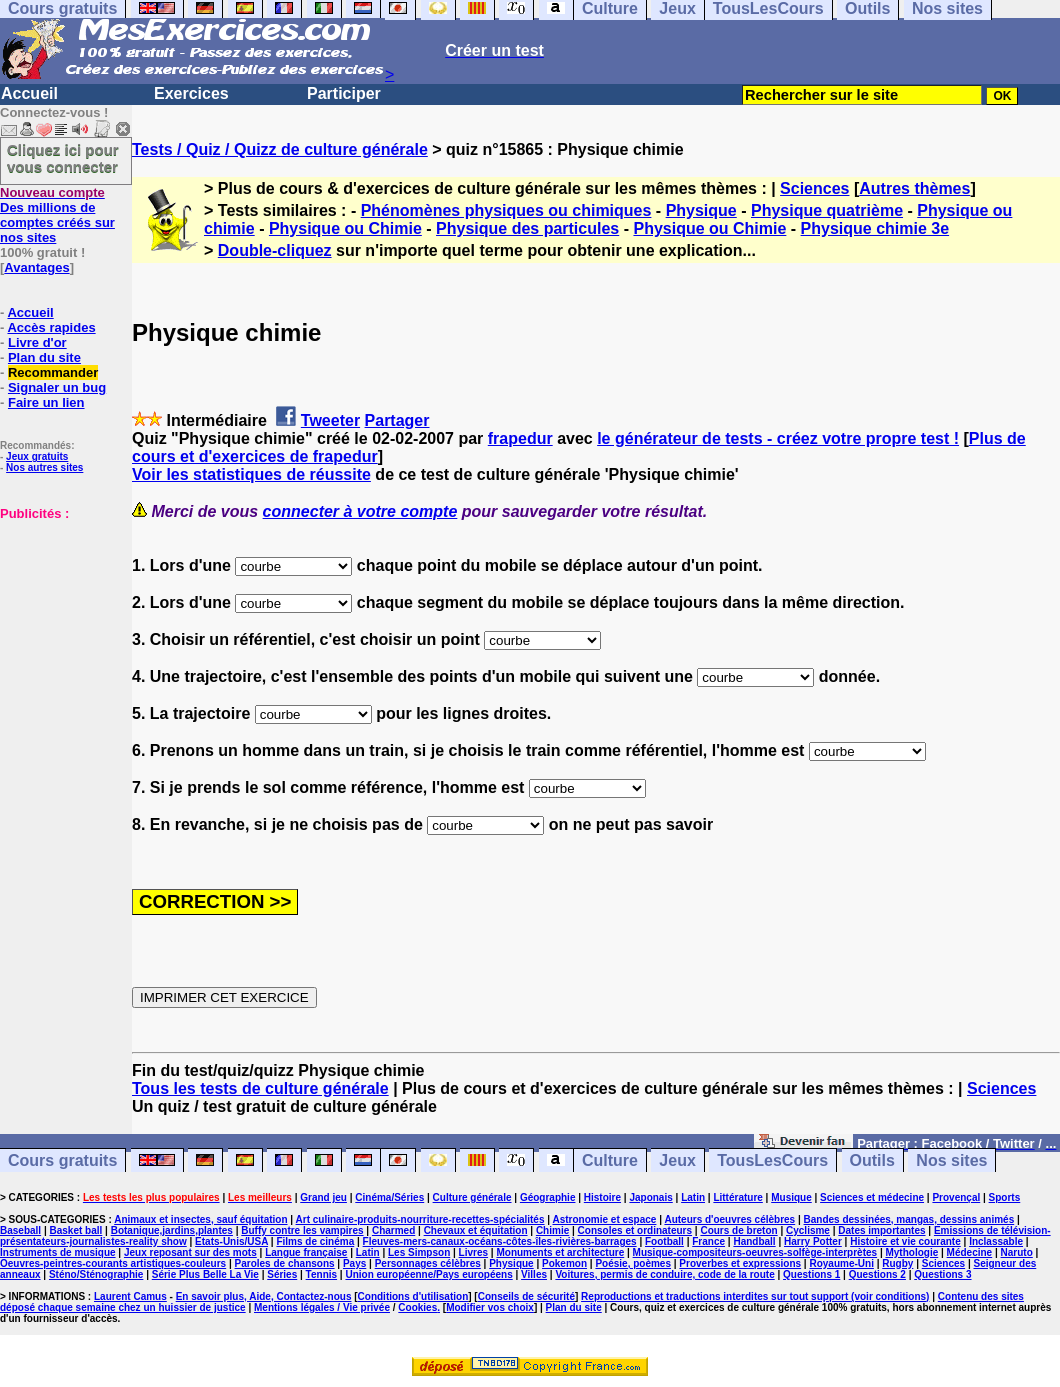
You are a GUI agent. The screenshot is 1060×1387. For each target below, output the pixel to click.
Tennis (321, 1274)
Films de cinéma (315, 1241)
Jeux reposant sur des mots (190, 1252)
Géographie (548, 1197)
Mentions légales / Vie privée (322, 1307)
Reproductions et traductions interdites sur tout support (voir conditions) (755, 1296)
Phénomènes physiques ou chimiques (506, 210)
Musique (791, 1197)
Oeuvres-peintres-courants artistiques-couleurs (113, 1263)
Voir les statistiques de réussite (251, 474)
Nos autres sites (44, 467)
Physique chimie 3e (875, 228)
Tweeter (330, 420)
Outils (872, 1160)
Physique (701, 210)
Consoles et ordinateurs (635, 1230)
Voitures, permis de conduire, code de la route (664, 1274)
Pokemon (564, 1263)
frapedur (520, 438)
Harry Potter (813, 1241)
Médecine (970, 1252)
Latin (693, 1197)
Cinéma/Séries (389, 1197)
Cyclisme (808, 1230)
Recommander (53, 372)
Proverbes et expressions (740, 1263)
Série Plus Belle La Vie (205, 1274)
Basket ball (76, 1230)
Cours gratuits (62, 1160)
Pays (354, 1263)
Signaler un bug (57, 387)
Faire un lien (46, 402)
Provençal (956, 1197)
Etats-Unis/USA (231, 1241)
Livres (473, 1252)
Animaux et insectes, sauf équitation (200, 1219)
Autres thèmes (914, 188)
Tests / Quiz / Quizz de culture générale (280, 149)
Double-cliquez (275, 250)
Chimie (552, 1230)
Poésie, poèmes (633, 1263)
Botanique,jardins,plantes (172, 1230)
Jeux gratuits (37, 456)
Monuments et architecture (560, 1252)
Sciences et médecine (872, 1197)
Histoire (602, 1197)
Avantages (36, 267)
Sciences (814, 188)
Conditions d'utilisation (413, 1296)
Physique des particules (527, 228)
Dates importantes (881, 1230)
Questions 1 (811, 1274)
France (708, 1241)
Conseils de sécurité (526, 1296)
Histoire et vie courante (905, 1241)
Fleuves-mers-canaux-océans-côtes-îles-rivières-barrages (500, 1241)
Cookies (417, 1307)
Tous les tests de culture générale (260, 1088)
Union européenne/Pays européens (428, 1274)
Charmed (393, 1230)
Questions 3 (942, 1274)
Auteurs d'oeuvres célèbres (729, 1219)
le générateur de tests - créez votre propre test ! (778, 438)
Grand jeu (323, 1197)
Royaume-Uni (841, 1263)
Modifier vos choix (490, 1307)
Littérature (737, 1197)
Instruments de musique (58, 1252)
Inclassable (996, 1241)
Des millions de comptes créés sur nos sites (57, 215)
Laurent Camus (130, 1296)
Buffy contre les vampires (302, 1230)
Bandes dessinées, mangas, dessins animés (909, 1219)
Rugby (897, 1263)
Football (664, 1241)
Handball (754, 1241)
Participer (344, 93)
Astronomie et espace (604, 1219)
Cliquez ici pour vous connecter (63, 158)
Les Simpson (419, 1252)
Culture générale (472, 1197)
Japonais (650, 1197)
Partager (397, 420)
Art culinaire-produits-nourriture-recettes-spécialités (420, 1219)
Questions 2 (877, 1274)
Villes (534, 1274)
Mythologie (911, 1252)
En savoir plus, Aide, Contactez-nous (264, 1296)
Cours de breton (738, 1230)
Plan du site (44, 357)
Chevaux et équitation (476, 1230)
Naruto (1017, 1252)
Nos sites (951, 1160)
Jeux (677, 1160)
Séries (282, 1274)
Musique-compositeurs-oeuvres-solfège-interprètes (755, 1252)
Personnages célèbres (428, 1263)
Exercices (191, 93)
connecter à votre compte (360, 511)
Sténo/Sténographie (96, 1274)
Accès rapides (51, 327)
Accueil (29, 93)
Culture (610, 1160)
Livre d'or (37, 342)
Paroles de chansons (285, 1263)
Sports (1005, 1197)
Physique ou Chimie (345, 228)
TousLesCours (772, 1160)
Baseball (20, 1230)
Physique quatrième (827, 210)
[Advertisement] (60, 621)
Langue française (306, 1252)
